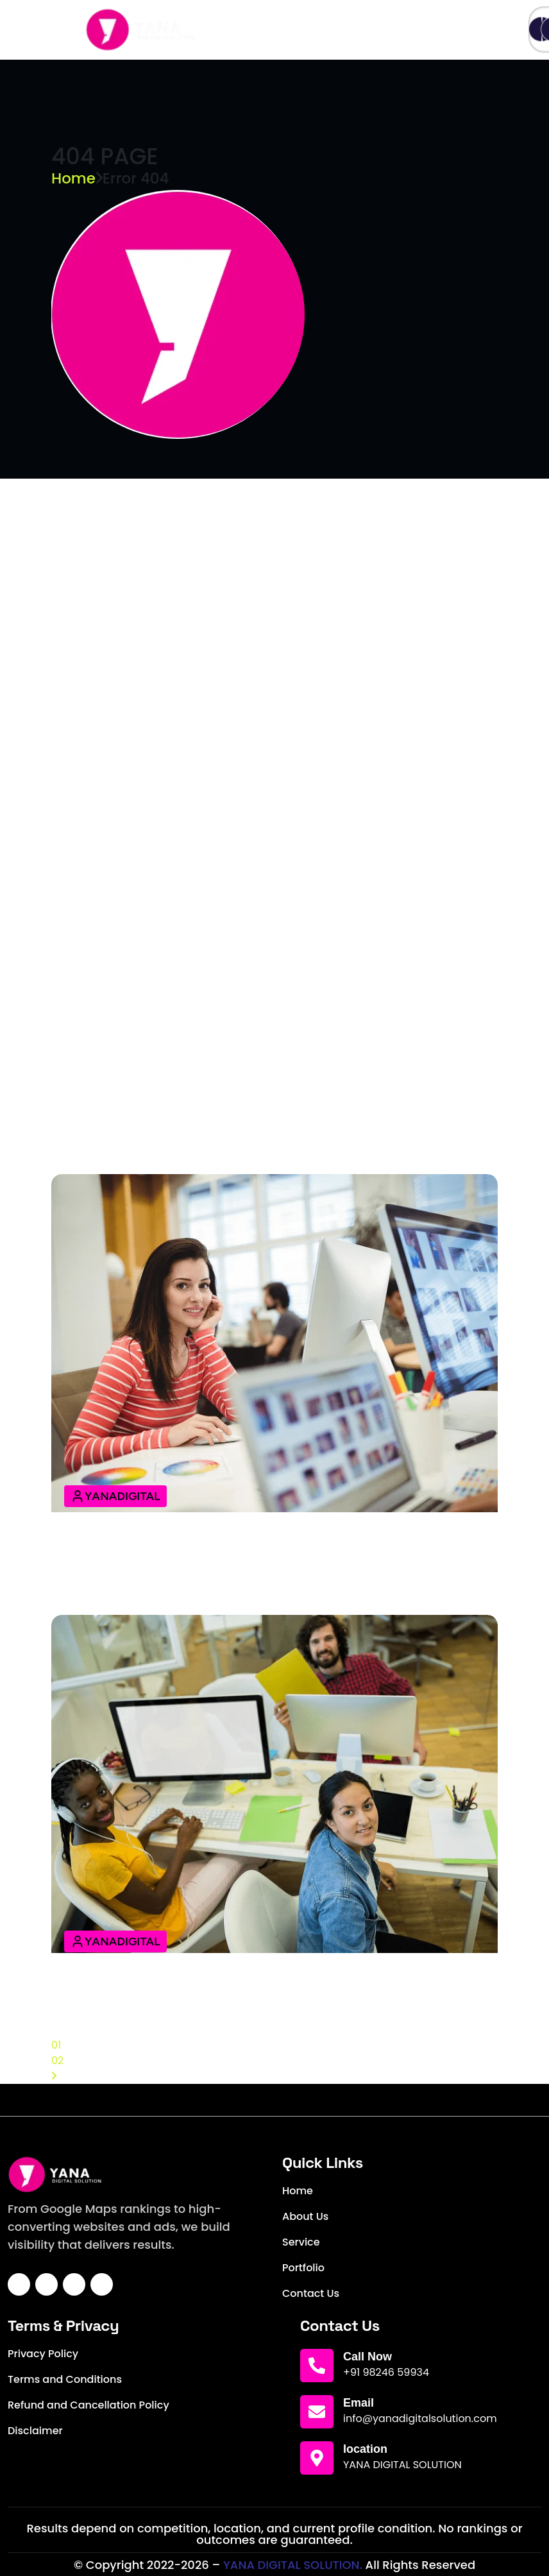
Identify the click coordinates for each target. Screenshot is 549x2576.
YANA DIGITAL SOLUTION (402, 2464)
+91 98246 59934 (386, 2372)
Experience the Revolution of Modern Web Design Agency (252, 708)
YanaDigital (115, 1496)
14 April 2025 (109, 1031)
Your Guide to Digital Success (164, 1047)
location (365, 2449)
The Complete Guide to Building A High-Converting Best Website (273, 1995)
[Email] (317, 2411)
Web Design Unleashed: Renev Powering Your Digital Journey (264, 962)
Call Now (367, 2356)
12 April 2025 (109, 1538)
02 (57, 2060)
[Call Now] (317, 2365)
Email (358, 2402)
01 (56, 2045)
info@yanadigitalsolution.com (420, 2418)
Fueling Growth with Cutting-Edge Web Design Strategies (255, 793)
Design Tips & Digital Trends (157, 1131)
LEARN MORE (109, 536)
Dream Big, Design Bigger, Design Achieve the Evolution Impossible (244, 614)
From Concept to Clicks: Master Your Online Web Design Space (270, 877)
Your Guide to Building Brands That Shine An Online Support (262, 521)
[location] (317, 2458)
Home (73, 178)
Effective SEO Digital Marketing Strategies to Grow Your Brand (252, 1563)
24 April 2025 (110, 505)
